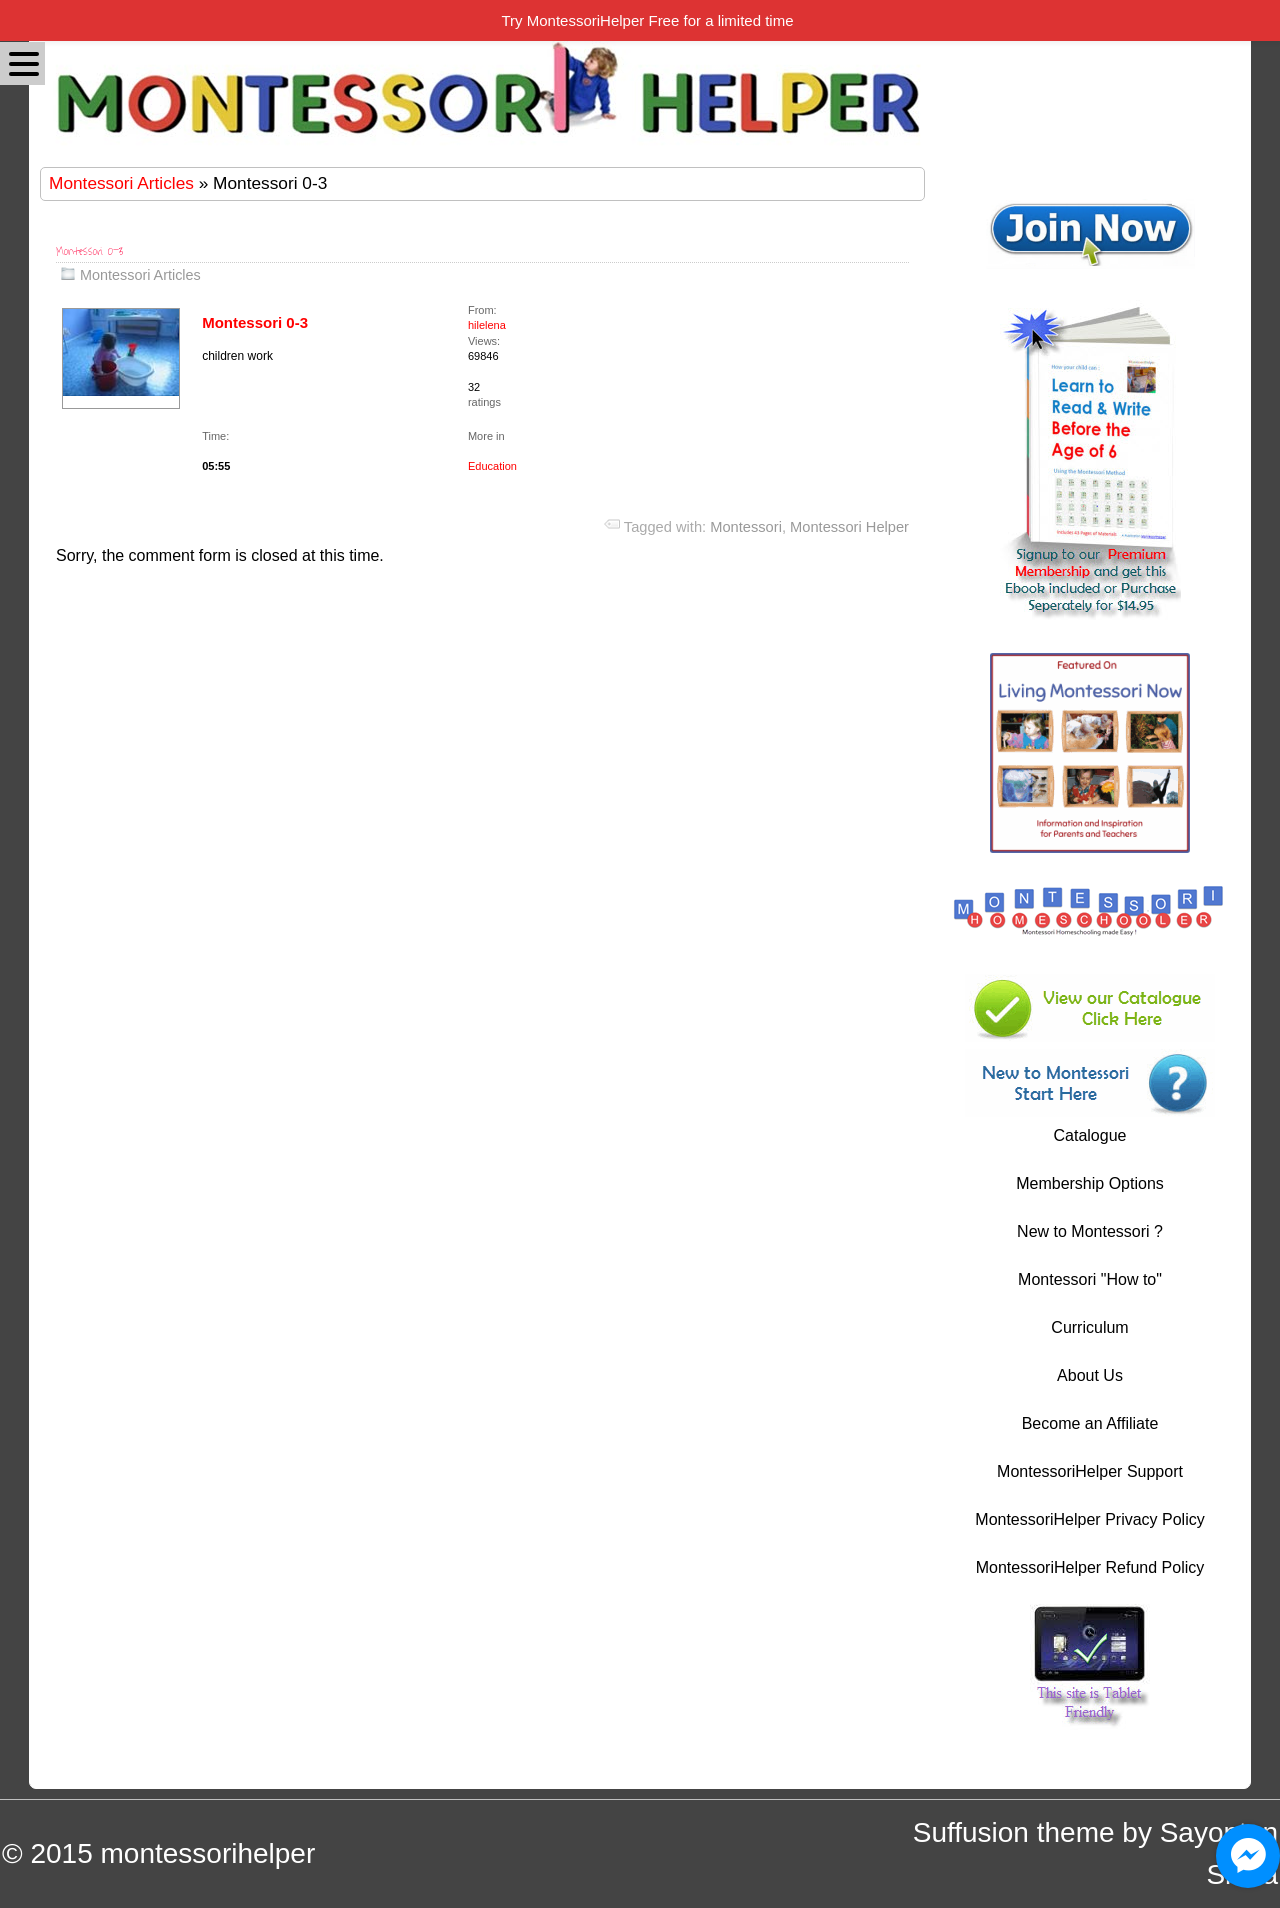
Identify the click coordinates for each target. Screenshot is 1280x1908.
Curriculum (1089, 1327)
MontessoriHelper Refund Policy (1090, 1567)
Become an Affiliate (1090, 1423)
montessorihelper (207, 1853)
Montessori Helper (849, 527)
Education (492, 466)
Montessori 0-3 (90, 251)
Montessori (746, 527)
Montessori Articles (121, 183)
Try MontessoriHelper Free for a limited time (647, 20)
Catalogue (1090, 1135)
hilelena (487, 325)
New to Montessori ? (1090, 1231)
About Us (1090, 1375)
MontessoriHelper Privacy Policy (1089, 1519)
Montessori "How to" (1090, 1279)
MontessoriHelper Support (1090, 1471)
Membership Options (1090, 1183)
